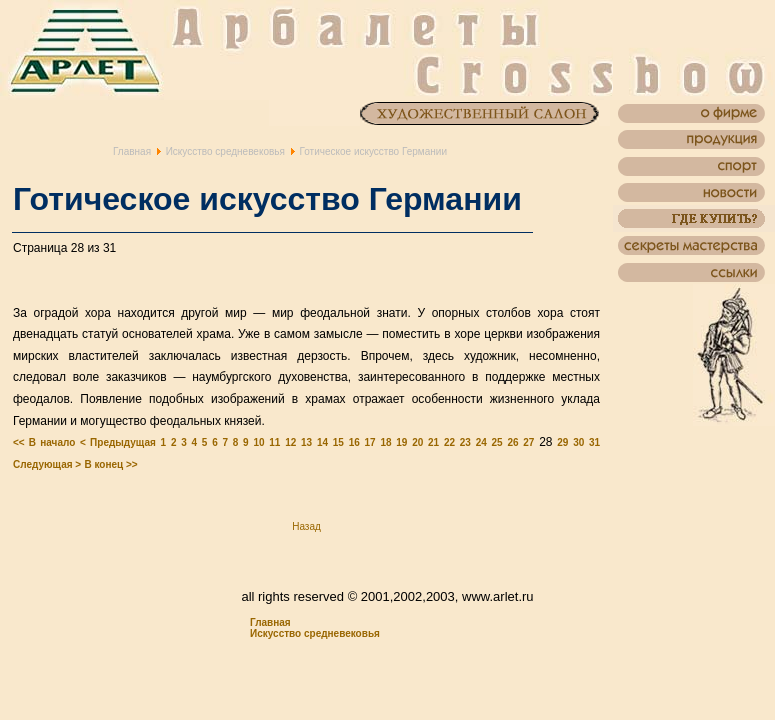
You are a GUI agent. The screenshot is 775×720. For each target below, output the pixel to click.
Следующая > (47, 464)
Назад (306, 526)
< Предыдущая (118, 442)
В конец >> (111, 464)
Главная (132, 151)
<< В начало (44, 442)
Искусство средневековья (225, 151)
